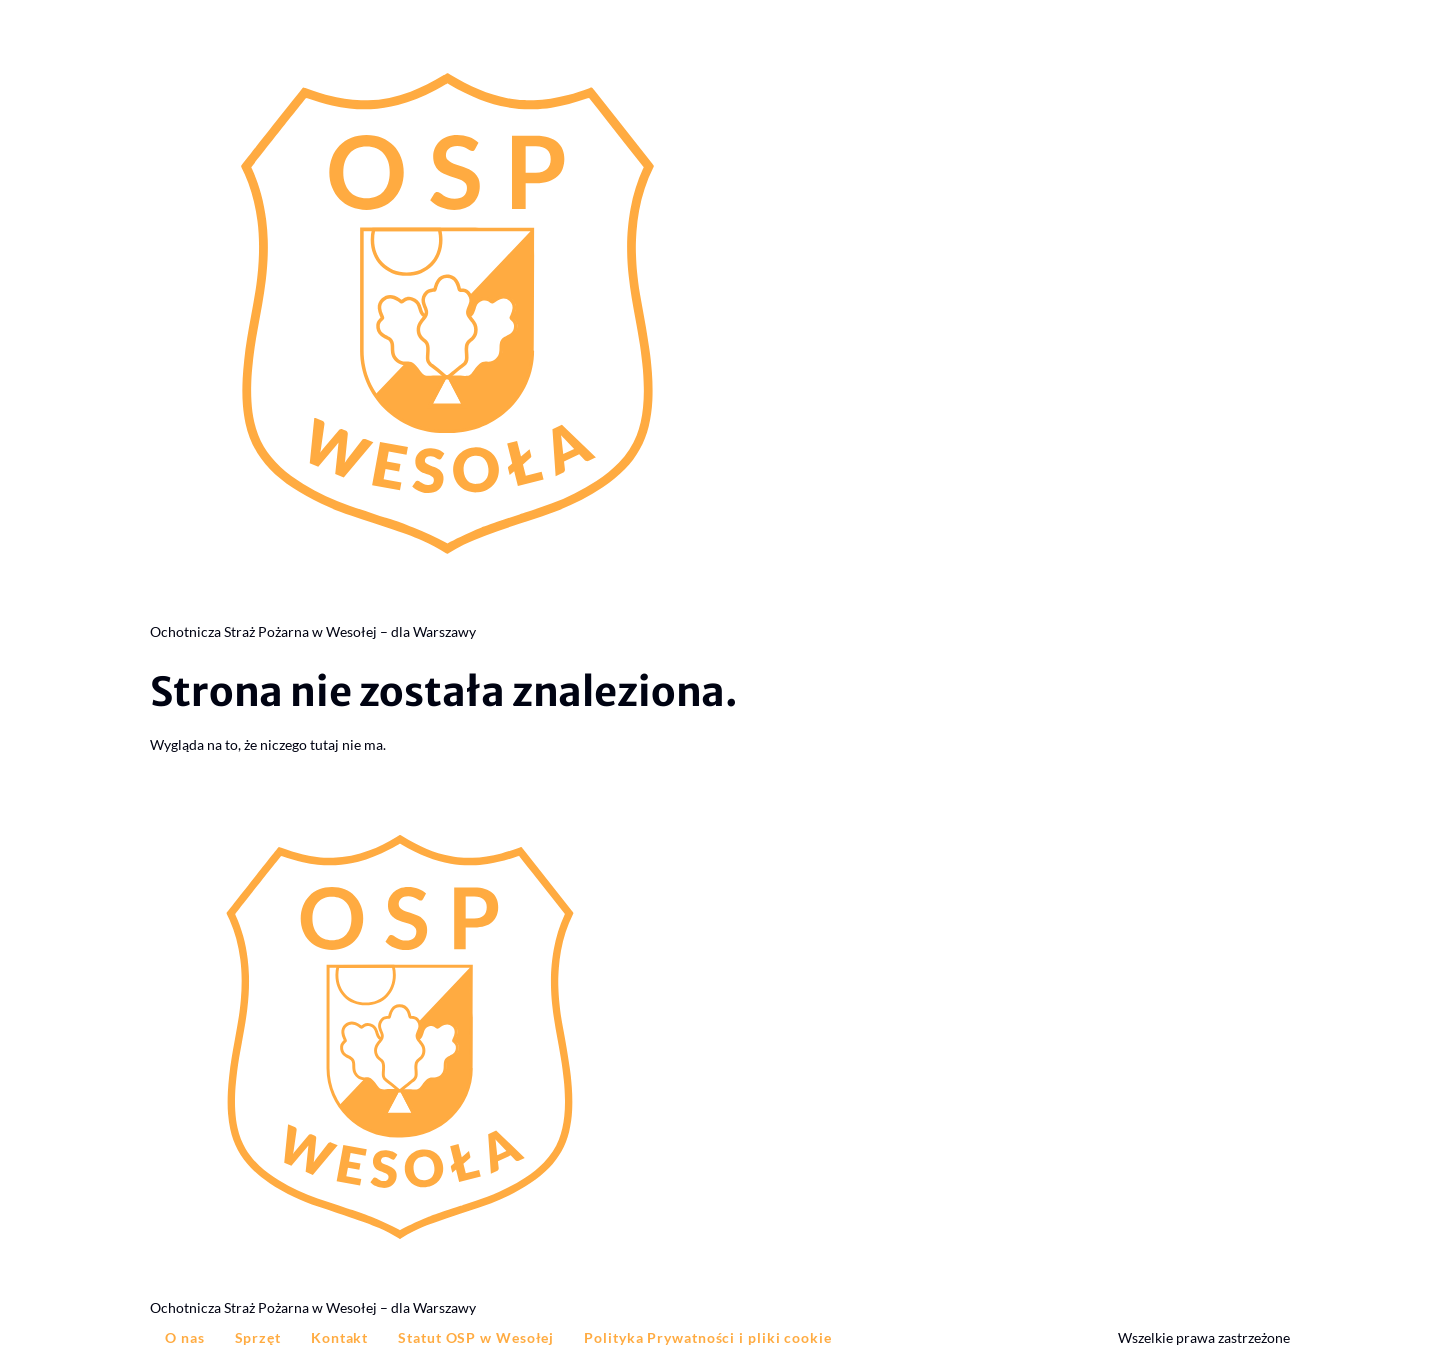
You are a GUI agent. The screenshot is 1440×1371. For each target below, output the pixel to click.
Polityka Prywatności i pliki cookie (708, 1337)
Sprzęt (258, 1337)
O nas (185, 1337)
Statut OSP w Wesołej (476, 1337)
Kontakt (339, 1337)
